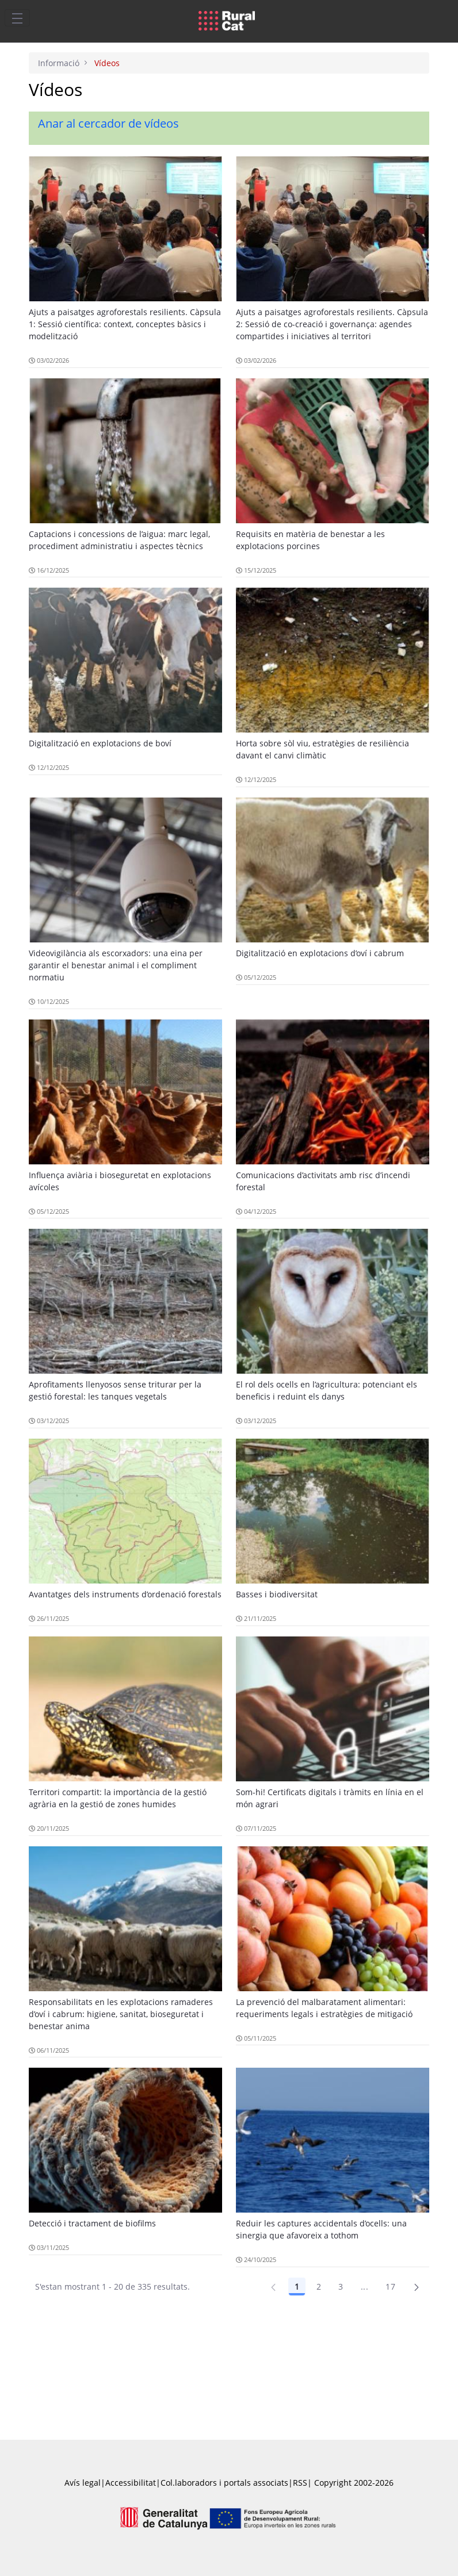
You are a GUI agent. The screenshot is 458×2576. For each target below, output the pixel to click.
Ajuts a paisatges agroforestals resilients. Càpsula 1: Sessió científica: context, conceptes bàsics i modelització (125, 324)
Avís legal (82, 2482)
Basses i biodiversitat (277, 1594)
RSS (300, 2482)
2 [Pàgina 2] (318, 2286)
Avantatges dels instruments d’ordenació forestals (125, 1594)
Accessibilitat (130, 2482)
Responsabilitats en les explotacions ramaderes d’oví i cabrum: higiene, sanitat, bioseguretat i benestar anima (121, 2013)
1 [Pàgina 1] (297, 2286)
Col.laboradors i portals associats (224, 2482)
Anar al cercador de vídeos (108, 123)
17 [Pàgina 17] (390, 2286)
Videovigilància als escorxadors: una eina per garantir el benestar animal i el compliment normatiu (116, 965)
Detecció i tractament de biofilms (92, 2223)
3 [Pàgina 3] (340, 2286)
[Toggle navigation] (17, 17)
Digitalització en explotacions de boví (100, 743)
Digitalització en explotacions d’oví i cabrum (320, 953)
